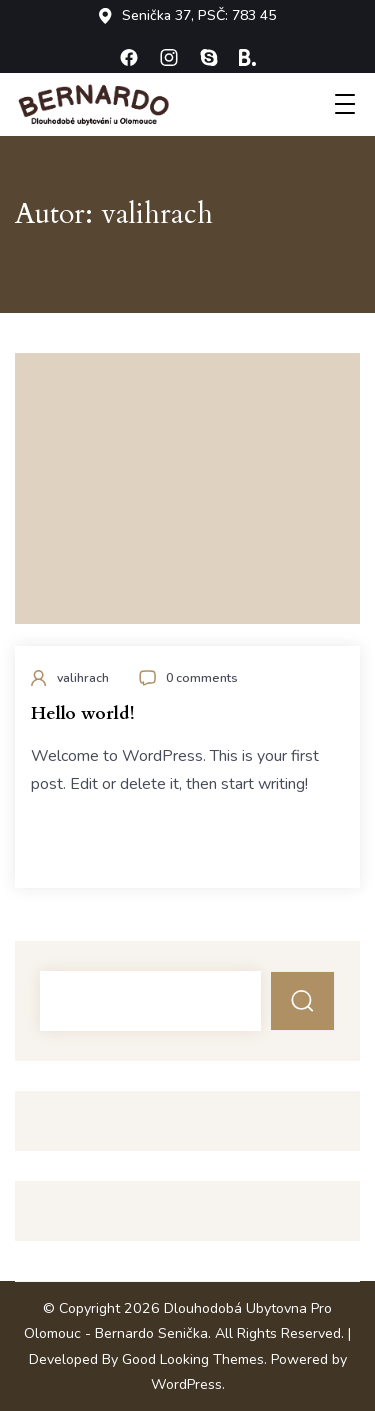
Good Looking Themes (193, 1359)
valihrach (83, 677)
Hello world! (82, 713)
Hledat (303, 1001)
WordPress (186, 1384)
